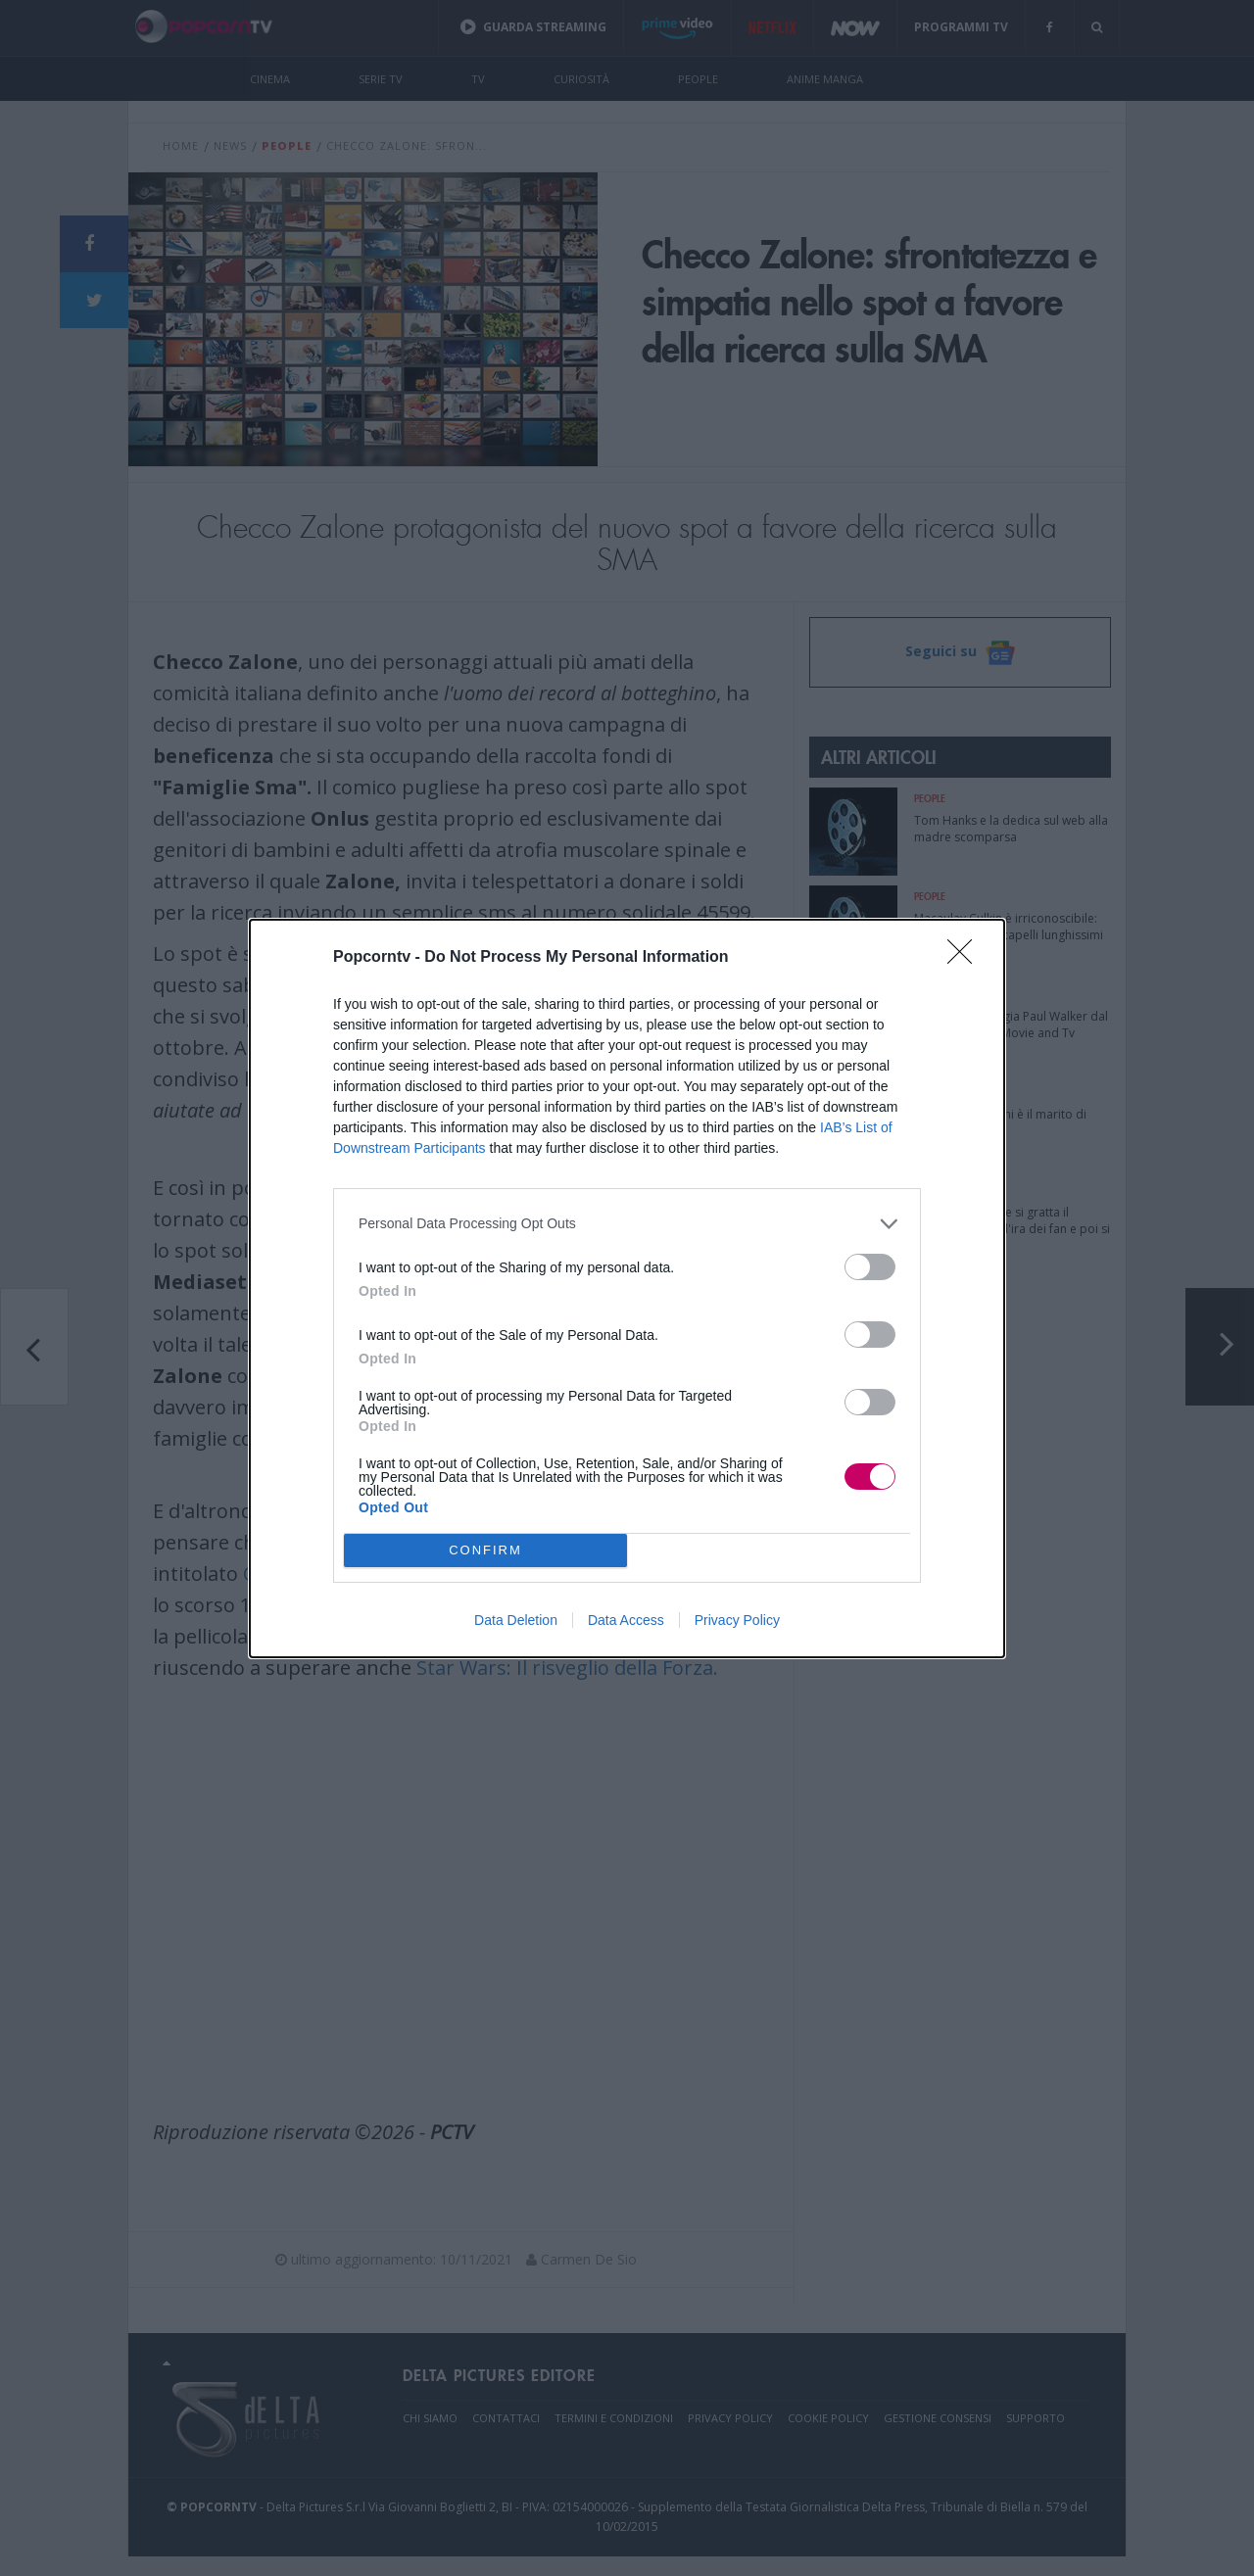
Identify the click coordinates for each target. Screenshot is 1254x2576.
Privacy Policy (737, 1620)
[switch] (869, 1267)
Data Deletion (515, 1620)
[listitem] (627, 1224)
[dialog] (627, 1288)
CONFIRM (485, 1550)
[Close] (966, 958)
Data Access (626, 1620)
